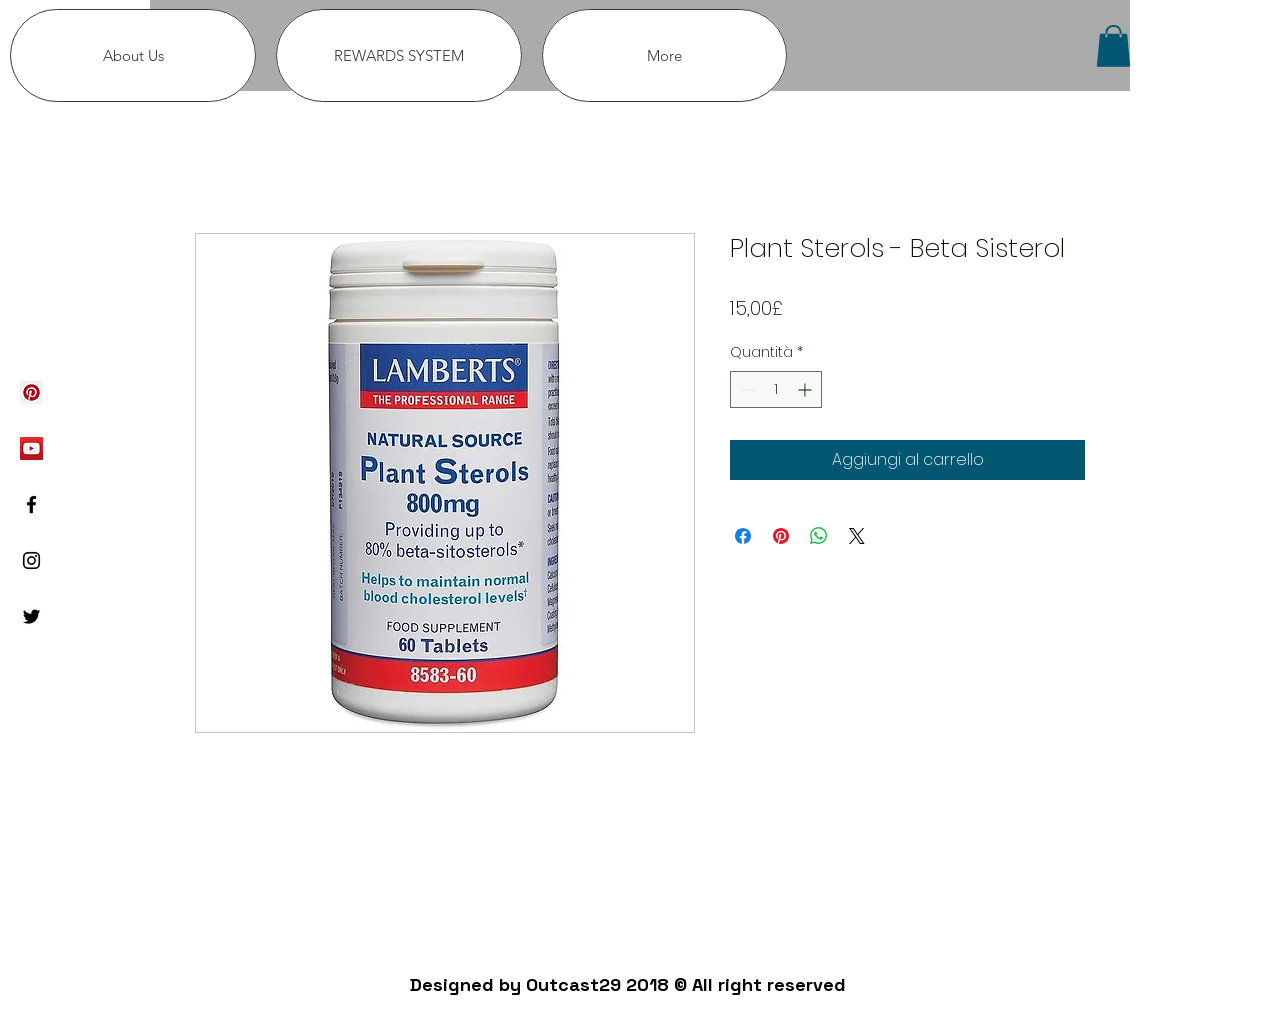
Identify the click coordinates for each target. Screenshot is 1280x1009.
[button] (1113, 46)
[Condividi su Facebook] (743, 536)
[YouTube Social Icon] (31, 448)
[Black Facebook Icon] (31, 504)
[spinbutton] (776, 389)
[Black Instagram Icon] (31, 560)
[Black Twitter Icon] (31, 616)
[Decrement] (745, 389)
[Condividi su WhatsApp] (819, 536)
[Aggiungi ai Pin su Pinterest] (781, 536)
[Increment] (806, 389)
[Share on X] (857, 536)
